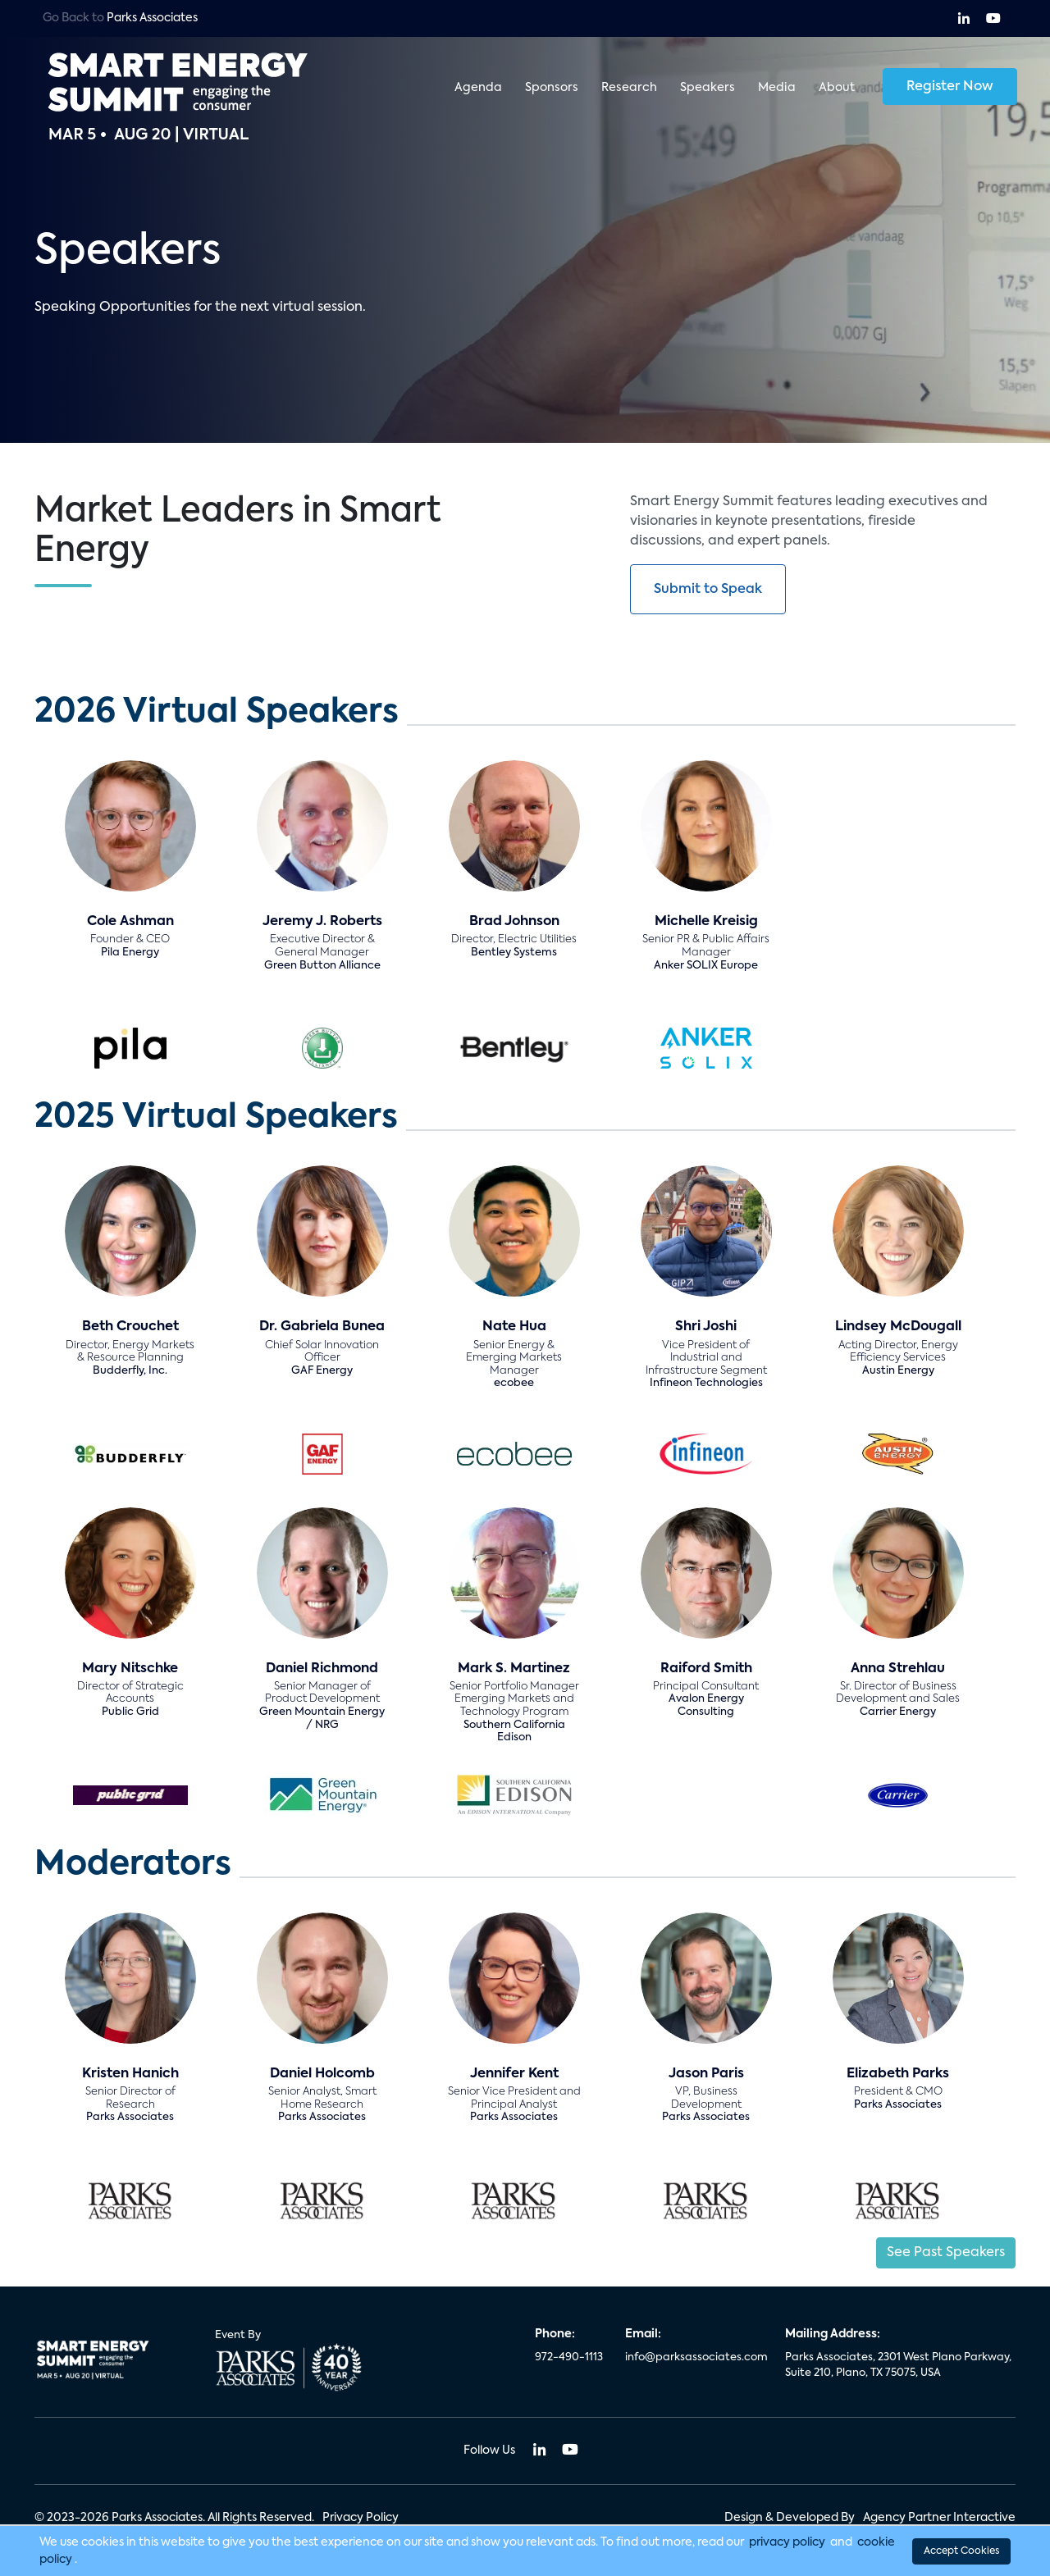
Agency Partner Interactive (939, 2518)
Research (629, 87)
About (837, 87)
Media (777, 87)
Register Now (949, 86)
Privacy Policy (360, 2518)
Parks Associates (152, 18)
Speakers (707, 87)
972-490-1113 (569, 2357)
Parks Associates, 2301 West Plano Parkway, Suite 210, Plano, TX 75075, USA (898, 2365)
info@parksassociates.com (695, 2357)
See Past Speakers (946, 2252)
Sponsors (551, 87)
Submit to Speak (708, 589)
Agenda (478, 87)
